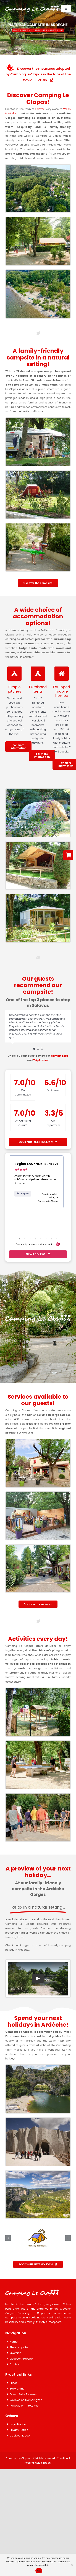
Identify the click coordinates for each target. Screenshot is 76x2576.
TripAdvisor (41, 1060)
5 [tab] (41, 1239)
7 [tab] (51, 1239)
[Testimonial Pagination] (34, 1049)
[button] (8, 2238)
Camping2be (60, 1056)
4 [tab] (35, 1239)
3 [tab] (30, 1239)
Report (22, 1193)
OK (39, 2570)
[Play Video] (38, 1978)
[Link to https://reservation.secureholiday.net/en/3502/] (68, 855)
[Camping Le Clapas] (32, 7)
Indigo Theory (43, 2463)
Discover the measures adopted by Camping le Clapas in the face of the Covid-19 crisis (38, 74)
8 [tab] (57, 1239)
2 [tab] (25, 1239)
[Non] (71, 2565)
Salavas (39, 109)
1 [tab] (19, 1239)
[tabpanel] (36, 1181)
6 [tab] (46, 1239)
